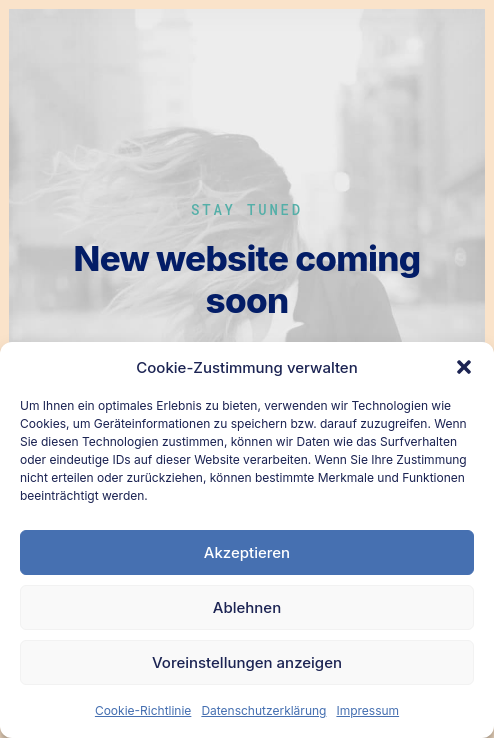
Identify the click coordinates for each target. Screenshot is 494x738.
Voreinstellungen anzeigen (247, 662)
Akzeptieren (247, 552)
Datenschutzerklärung (263, 710)
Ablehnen (247, 607)
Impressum (367, 710)
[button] (464, 367)
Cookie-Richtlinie (143, 710)
